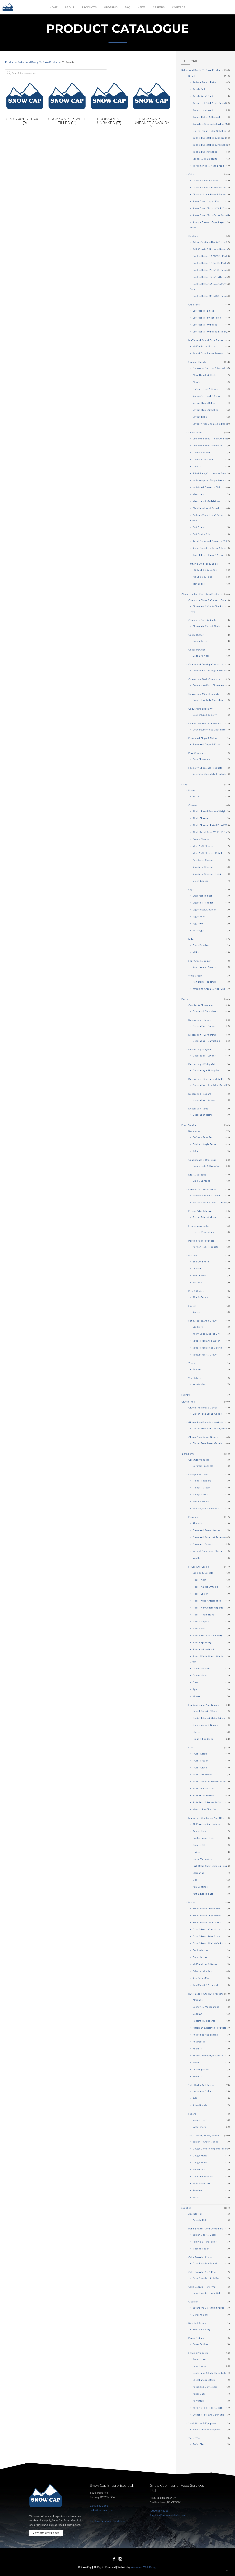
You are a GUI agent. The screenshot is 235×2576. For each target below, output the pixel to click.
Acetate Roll (195, 2213)
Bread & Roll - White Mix (207, 1922)
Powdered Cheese (203, 860)
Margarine (198, 1873)
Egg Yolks (198, 923)
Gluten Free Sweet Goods (203, 1437)
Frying (196, 1852)
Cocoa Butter (196, 635)
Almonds (198, 2000)
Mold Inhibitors (201, 2183)
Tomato (192, 1363)
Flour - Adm (199, 1579)
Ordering (111, 7)
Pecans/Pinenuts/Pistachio (208, 2055)
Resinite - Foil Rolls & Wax (208, 2407)
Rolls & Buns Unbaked (205, 151)
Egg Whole (199, 916)
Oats (195, 1682)
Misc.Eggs (198, 930)
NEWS (141, 7)
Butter (192, 790)
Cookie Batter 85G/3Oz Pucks (210, 296)
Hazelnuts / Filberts (204, 2020)
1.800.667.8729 (159, 2510)
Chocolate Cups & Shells (202, 620)
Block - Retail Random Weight (210, 811)
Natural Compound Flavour (208, 1551)
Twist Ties (194, 2438)
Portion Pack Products (201, 1240)
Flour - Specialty (202, 1642)
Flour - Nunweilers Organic (208, 1607)
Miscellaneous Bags (204, 2380)
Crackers (198, 1326)
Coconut (197, 2013)
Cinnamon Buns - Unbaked (208, 445)
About (69, 7)
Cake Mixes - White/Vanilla (208, 1943)
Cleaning (193, 2301)
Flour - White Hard (203, 1649)
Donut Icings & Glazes (205, 1725)
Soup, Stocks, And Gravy (202, 1320)
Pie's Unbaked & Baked (206, 508)
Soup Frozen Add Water (206, 1340)
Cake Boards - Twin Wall (202, 2286)
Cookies (193, 236)
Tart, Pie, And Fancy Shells (203, 563)
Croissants (194, 304)
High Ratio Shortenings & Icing (210, 1866)
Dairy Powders (201, 945)
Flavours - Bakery (203, 1544)
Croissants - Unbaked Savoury (210, 331)
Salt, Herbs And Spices (201, 2085)
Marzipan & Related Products (209, 2027)
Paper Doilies (196, 2338)
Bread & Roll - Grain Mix (206, 1908)
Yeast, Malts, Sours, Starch (203, 2135)
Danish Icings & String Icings (209, 1718)
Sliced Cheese (200, 881)
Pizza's (196, 382)
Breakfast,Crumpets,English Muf (211, 124)
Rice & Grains (196, 1291)
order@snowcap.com (101, 2509)
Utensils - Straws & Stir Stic (208, 2414)
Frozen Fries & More (200, 1211)
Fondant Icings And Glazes (203, 1705)
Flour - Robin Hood (203, 1614)
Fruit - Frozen (200, 1760)
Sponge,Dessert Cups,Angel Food (207, 225)
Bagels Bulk (199, 89)
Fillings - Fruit (200, 1494)
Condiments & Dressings (202, 1160)
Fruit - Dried (200, 1753)
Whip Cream (195, 975)
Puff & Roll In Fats (203, 1893)
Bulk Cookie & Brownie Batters (210, 249)
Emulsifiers (199, 2169)
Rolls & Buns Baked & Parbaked (211, 144)
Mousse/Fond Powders (206, 1508)
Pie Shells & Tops (202, 576)
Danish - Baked (201, 452)
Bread (191, 76)
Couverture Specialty (200, 708)
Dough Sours (200, 2162)
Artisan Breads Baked (205, 82)
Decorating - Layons (199, 1049)
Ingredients (187, 1453)
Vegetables (194, 1378)
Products (89, 7)
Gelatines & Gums (203, 2176)
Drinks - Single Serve (204, 1144)
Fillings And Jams (198, 1474)
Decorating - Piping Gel (201, 1064)
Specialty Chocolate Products (205, 767)
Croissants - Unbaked (205, 324)
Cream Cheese (201, 839)
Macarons (198, 494)
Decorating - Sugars (199, 1093)
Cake (191, 174)
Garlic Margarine (202, 1859)
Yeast (196, 2197)
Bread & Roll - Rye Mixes (207, 1915)
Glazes (196, 1732)
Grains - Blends (201, 1668)
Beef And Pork (201, 1261)
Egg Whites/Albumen (204, 909)
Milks (191, 939)
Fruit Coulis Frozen (203, 1788)
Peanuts (197, 2048)
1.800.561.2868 (99, 2505)
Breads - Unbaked (203, 110)
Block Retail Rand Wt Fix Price (210, 832)
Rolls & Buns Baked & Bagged (209, 138)
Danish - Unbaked (203, 459)
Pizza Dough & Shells (204, 375)
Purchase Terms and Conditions (107, 2521)
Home (53, 7)
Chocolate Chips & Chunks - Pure (207, 600)
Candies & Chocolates (200, 1005)
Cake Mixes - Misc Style (206, 1936)
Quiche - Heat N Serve (205, 389)
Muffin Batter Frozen (204, 346)
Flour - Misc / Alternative (207, 1600)
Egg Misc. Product (203, 902)
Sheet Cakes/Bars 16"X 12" (208, 208)
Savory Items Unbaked (206, 410)
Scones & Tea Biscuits (205, 158)
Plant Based (199, 1275)
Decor (184, 999)
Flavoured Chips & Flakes (202, 738)
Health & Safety (197, 2323)
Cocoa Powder (196, 649)
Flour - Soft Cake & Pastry (208, 1635)
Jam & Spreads (201, 1501)
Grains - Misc (200, 1675)
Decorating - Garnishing (202, 1034)
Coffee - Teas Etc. (203, 1137)
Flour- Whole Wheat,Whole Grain (206, 1659)
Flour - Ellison (200, 1593)
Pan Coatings (200, 1886)
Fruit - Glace (200, 1767)
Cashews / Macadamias (206, 2006)
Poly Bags (198, 2400)
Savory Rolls (200, 416)
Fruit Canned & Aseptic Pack (209, 1781)
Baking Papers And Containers (205, 2228)
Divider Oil (199, 1845)
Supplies (186, 2208)
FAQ (127, 7)
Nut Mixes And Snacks (205, 2034)
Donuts (197, 466)
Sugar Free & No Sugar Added (210, 548)
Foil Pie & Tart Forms (205, 2241)
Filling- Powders (202, 1480)
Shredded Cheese (203, 867)
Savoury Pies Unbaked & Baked (210, 423)
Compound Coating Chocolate (205, 664)
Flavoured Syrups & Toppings (209, 1537)
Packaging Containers (205, 2386)
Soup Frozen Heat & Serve (207, 1347)
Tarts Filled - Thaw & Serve (208, 555)
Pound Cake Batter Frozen (208, 353)
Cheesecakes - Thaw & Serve (209, 194)
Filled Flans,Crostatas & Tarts (210, 473)
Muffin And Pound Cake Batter (205, 340)
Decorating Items (198, 1108)
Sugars (192, 2113)
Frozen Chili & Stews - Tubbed (210, 1202)
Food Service (188, 1125)
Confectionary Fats (203, 1838)
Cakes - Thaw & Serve (205, 180)
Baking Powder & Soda (206, 2141)
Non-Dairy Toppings (204, 981)
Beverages (194, 1131)
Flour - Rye (199, 1628)
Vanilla (196, 1558)
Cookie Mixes (200, 1950)
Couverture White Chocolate (204, 723)
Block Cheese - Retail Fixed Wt (210, 825)
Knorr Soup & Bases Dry (206, 1333)
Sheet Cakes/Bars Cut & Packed (211, 215)
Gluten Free (188, 1401)
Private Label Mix (203, 1971)
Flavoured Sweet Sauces (206, 1530)
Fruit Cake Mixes (202, 1774)
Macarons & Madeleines (206, 501)
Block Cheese (200, 818)
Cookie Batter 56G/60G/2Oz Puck (208, 287)
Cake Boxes (199, 2366)
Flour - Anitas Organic (205, 1586)
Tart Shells (199, 583)
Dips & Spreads (197, 1174)
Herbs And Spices (203, 2091)
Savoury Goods (197, 362)
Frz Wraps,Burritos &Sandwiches (211, 368)
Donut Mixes (200, 1957)
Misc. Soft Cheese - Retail (207, 853)
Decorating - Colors (199, 1020)
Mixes (191, 1902)
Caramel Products (198, 1459)
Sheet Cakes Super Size (206, 201)
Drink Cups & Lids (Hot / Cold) (210, 2373)
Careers (159, 7)
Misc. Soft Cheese (203, 846)
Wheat (196, 1696)
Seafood (197, 1282)
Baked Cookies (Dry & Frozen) (210, 242)
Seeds (196, 2062)
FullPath (186, 1394)
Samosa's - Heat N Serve (207, 396)
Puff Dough (199, 527)
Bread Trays (200, 2359)
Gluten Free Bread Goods (203, 1407)
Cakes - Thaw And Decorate (209, 187)
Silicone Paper (201, 2248)
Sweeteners (199, 2127)
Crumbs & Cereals (203, 1572)
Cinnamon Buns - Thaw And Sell (211, 438)
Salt (195, 2098)
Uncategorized (201, 2069)
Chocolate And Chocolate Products (201, 594)
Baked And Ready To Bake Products (39, 62)
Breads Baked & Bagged (206, 117)
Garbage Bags (201, 2314)
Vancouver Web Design (144, 2567)
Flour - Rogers (201, 1621)
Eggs (191, 889)
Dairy (184, 784)
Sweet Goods (196, 432)
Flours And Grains (198, 1566)
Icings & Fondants (203, 1739)
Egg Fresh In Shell (203, 895)
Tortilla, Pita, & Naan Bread (208, 165)
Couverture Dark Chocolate (204, 679)
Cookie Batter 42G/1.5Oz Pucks (211, 277)
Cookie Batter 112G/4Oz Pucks (211, 256)
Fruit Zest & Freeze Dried (207, 1802)
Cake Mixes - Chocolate (206, 1929)
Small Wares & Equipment (203, 2423)
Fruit (191, 1747)
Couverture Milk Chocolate (203, 694)
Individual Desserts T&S (206, 487)
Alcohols (197, 1523)
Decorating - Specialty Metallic (206, 1079)
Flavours (193, 1517)
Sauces (192, 1306)
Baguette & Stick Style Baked (209, 103)
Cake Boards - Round (200, 2257)
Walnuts (197, 2076)
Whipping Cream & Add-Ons (209, 988)
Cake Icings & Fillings (205, 1711)
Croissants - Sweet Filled (207, 317)
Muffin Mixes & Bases (205, 1964)
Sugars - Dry (200, 2120)
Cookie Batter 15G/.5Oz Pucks (210, 263)
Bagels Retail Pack (203, 96)
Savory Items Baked (204, 403)
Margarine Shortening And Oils (206, 1818)
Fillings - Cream (201, 1487)
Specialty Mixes (202, 1978)
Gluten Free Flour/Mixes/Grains (206, 1422)
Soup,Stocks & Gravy (205, 1354)
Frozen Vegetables (199, 1226)
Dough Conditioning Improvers (210, 2148)
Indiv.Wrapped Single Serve (208, 480)
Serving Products (198, 2353)
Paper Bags (199, 2393)
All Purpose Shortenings (206, 1824)
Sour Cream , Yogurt (199, 961)
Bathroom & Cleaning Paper (208, 2307)
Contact (178, 7)
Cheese (192, 805)
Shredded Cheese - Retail (207, 874)
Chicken (197, 1268)
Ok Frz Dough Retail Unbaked (210, 131)
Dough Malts (200, 2155)
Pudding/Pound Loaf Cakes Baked (206, 518)
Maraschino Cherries (204, 1809)
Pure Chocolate (197, 753)
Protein (192, 1255)
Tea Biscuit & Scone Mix (206, 1985)
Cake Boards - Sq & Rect (202, 2272)
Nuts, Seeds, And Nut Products (205, 1993)
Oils (195, 1879)
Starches (197, 2190)
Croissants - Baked (203, 310)
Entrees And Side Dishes (202, 1189)
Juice (195, 1151)
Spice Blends (200, 2105)
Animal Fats (199, 1831)
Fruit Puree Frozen (203, 1795)
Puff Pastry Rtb (201, 534)
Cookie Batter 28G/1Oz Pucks (210, 270)
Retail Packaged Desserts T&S (210, 541)
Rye (195, 1689)
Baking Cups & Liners (205, 2234)
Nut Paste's (199, 2041)
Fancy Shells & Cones (205, 569)
